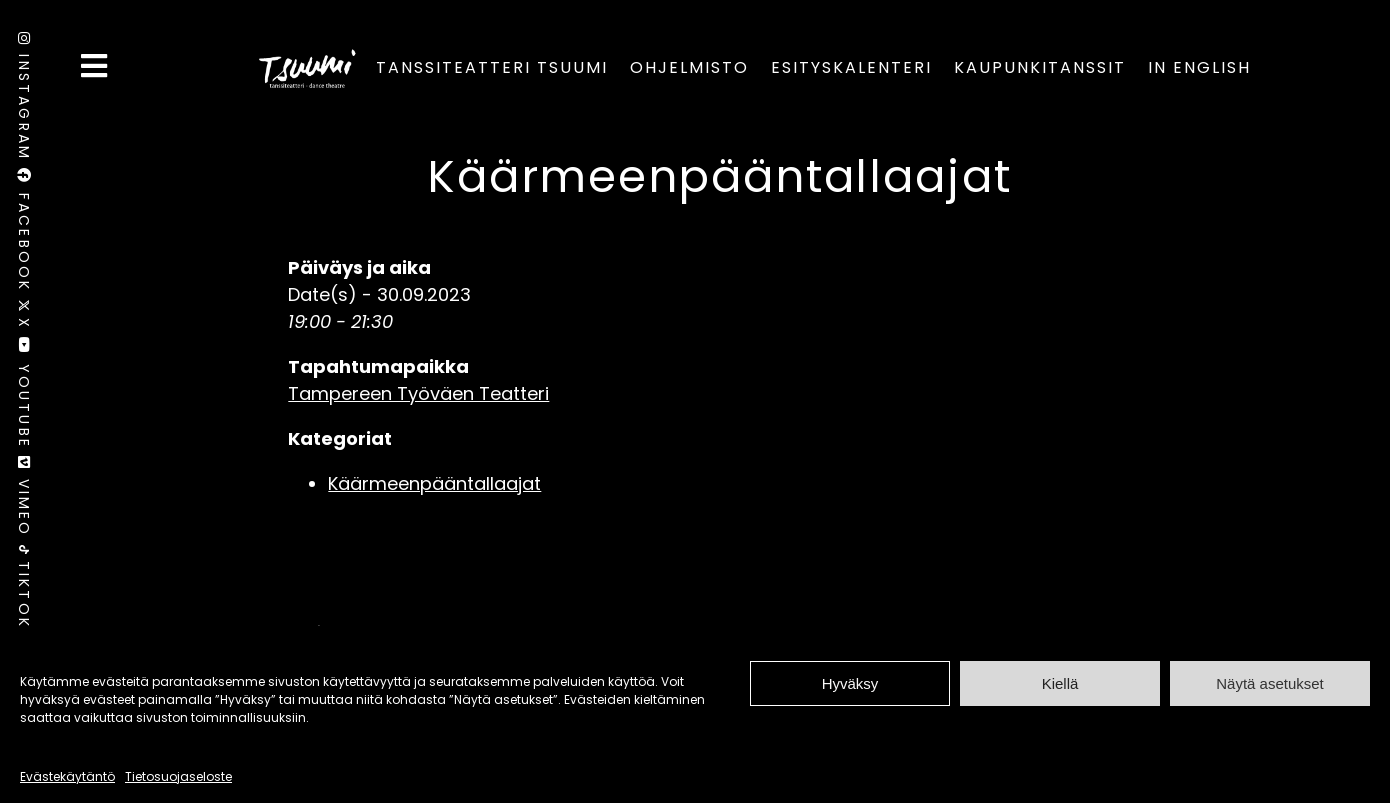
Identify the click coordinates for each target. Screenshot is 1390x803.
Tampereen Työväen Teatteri (418, 393)
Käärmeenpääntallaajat (720, 176)
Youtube (24, 396)
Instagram (24, 100)
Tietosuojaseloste (178, 776)
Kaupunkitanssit (1040, 67)
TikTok (24, 587)
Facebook (24, 233)
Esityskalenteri (851, 67)
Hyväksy (850, 683)
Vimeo (24, 500)
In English (1199, 67)
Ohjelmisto (689, 67)
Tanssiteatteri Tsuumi (492, 67)
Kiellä (1060, 683)
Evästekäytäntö (67, 776)
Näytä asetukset (1270, 683)
